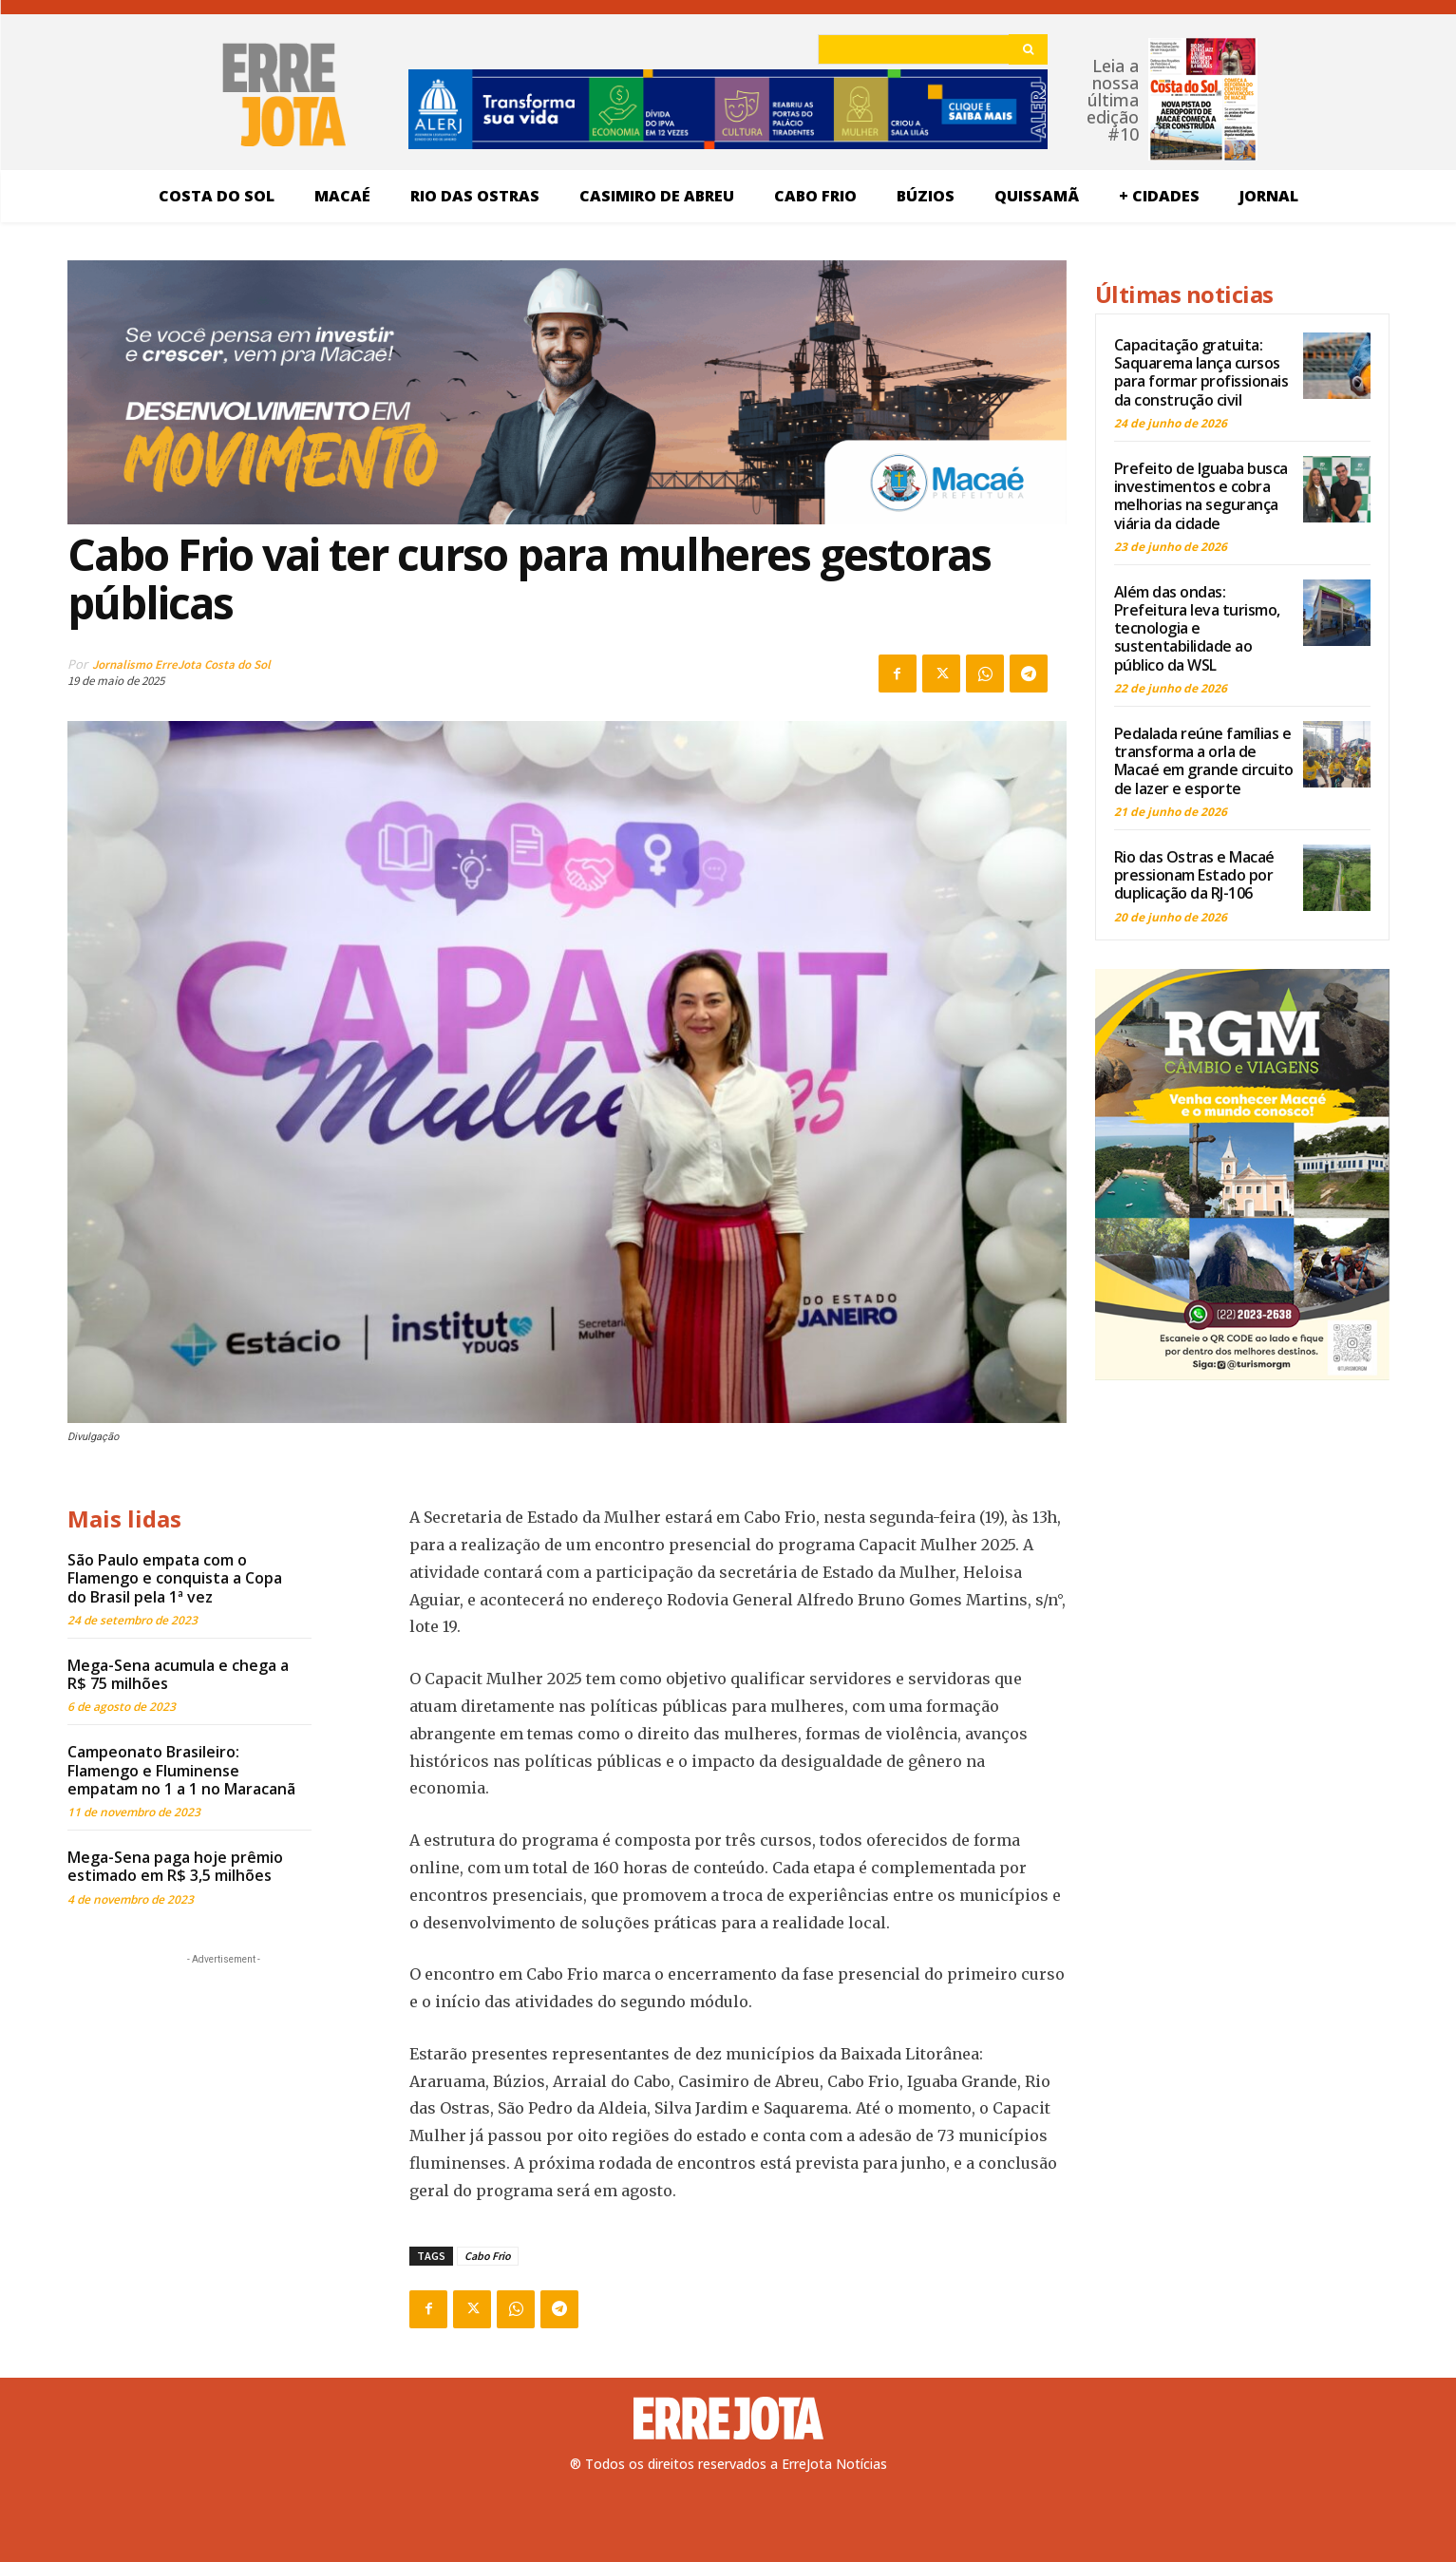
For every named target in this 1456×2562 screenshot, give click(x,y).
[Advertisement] (224, 2088)
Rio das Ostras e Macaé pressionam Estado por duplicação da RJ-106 (1194, 874)
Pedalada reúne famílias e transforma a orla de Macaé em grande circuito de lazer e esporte (1204, 761)
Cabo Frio (487, 2256)
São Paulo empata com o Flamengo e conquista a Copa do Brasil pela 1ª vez (174, 1577)
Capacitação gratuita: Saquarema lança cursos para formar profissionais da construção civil (1201, 372)
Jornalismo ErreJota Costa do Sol (181, 664)
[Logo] (728, 2418)
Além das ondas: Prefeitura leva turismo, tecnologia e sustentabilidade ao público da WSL (1197, 628)
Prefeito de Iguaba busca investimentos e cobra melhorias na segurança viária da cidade (1201, 496)
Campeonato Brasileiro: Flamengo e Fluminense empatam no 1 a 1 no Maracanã (181, 1769)
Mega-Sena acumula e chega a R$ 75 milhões (178, 1674)
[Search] (1028, 49)
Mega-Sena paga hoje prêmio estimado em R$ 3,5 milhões (175, 1866)
